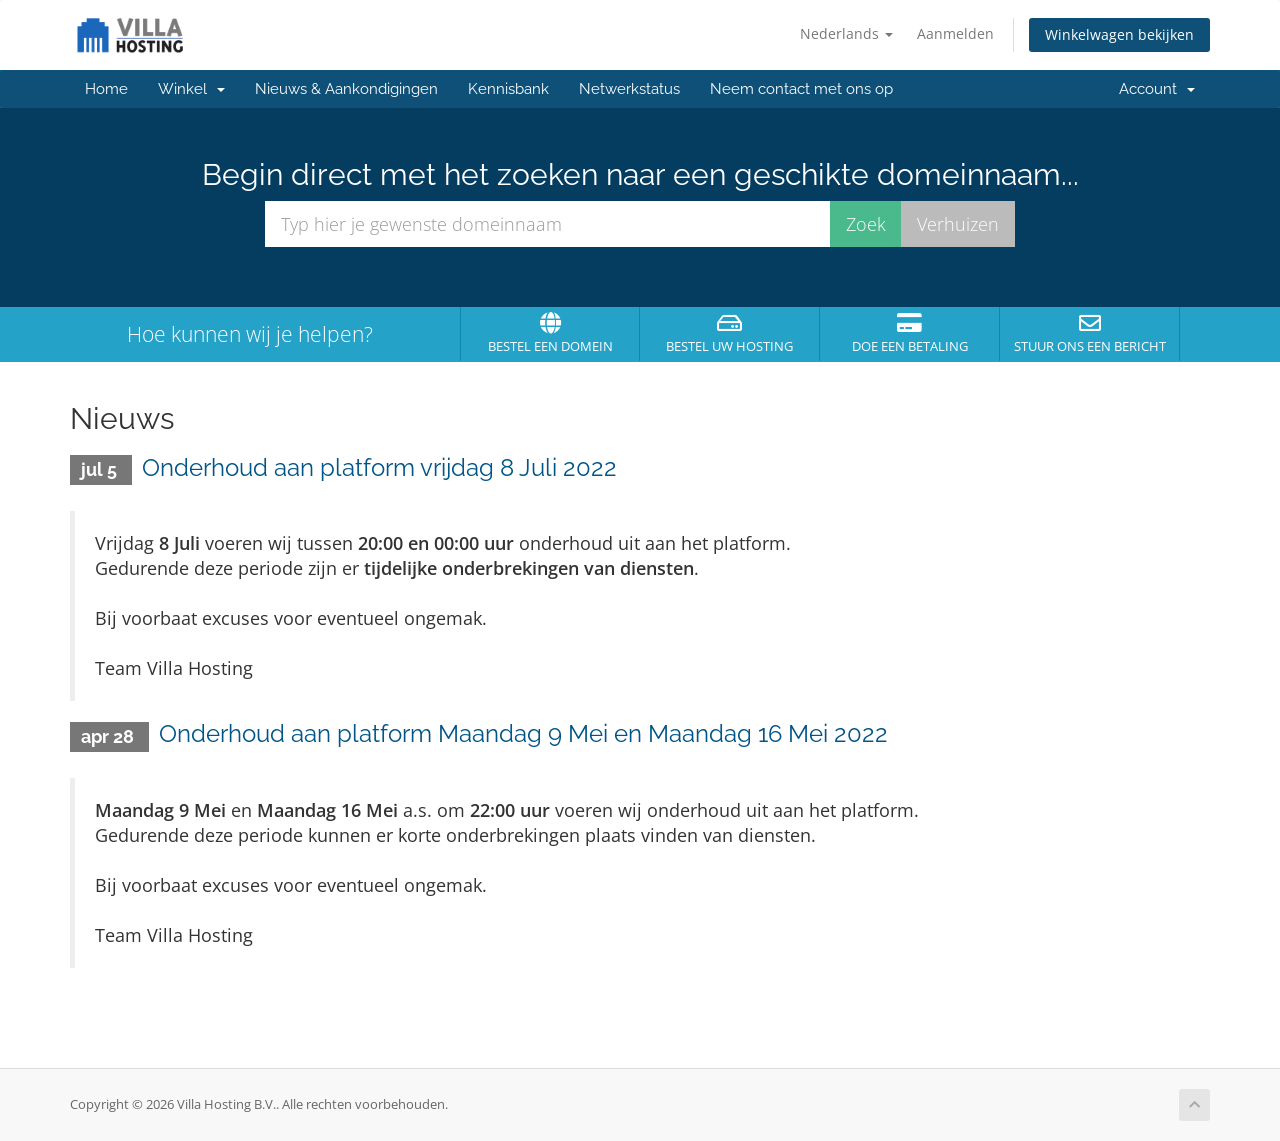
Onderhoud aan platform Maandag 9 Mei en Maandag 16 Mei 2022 (523, 733)
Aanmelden (955, 33)
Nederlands (846, 33)
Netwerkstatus (629, 89)
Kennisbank (508, 89)
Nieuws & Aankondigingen (346, 89)
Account (1157, 89)
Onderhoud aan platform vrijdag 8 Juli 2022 (379, 467)
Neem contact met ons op (801, 89)
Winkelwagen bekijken (1119, 34)
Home (106, 89)
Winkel (191, 89)
